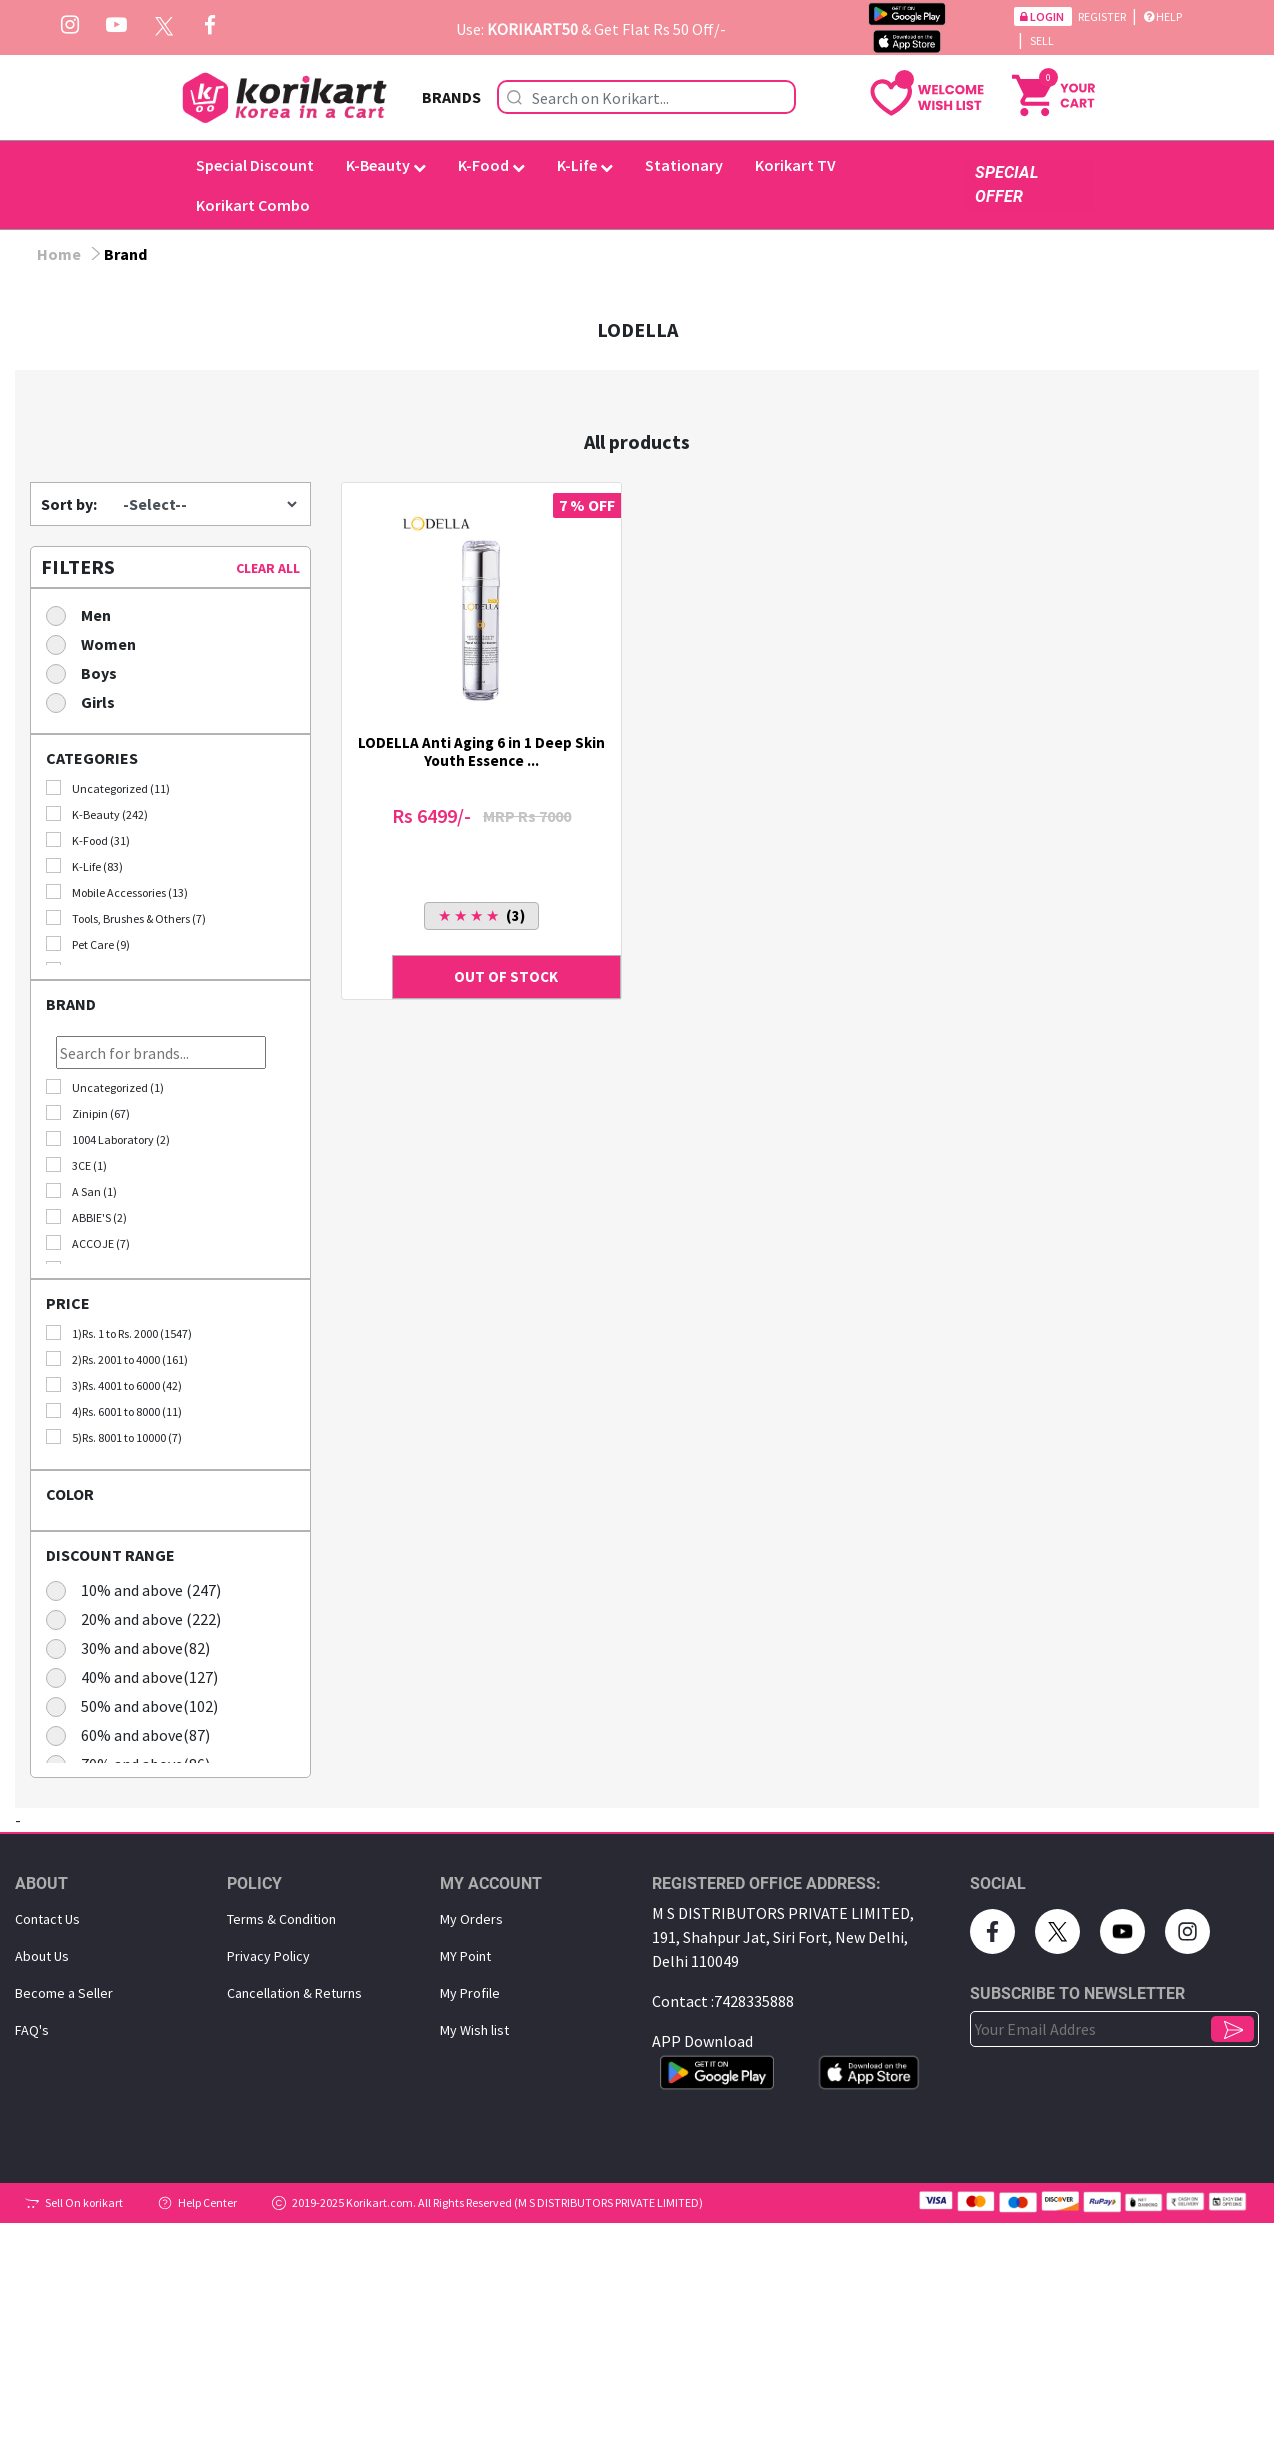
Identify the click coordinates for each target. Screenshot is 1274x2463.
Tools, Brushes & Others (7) (126, 918)
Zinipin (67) (88, 1113)
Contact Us (47, 1919)
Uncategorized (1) (105, 1087)
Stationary (684, 165)
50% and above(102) (138, 1705)
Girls (87, 701)
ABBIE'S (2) (86, 1217)
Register (1103, 16)
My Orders (471, 1919)
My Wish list (474, 2030)
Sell (1042, 40)
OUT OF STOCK (506, 976)
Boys (88, 672)
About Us (42, 1956)
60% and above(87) (134, 1734)
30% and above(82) (134, 1647)
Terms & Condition (281, 1919)
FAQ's (32, 2030)
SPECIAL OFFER (1006, 184)
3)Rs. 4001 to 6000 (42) (114, 1385)
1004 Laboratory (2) (108, 1139)
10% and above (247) (140, 1589)
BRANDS (451, 97)
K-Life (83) (84, 866)
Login (1043, 16)
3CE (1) (76, 1165)
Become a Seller (64, 1993)
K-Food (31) (88, 840)
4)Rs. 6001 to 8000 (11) (114, 1411)
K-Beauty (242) (97, 814)
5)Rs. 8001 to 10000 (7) (114, 1437)
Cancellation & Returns (294, 1993)
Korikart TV (795, 165)
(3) (481, 915)
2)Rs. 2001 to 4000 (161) (117, 1359)
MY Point (465, 1956)
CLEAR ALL (268, 568)
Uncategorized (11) (108, 788)
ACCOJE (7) (88, 1243)
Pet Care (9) (88, 944)
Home (59, 254)
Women (97, 643)
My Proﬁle (470, 1993)
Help (1163, 16)
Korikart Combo (253, 205)
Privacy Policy (268, 1956)
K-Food (491, 165)
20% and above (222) (140, 1618)
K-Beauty (386, 165)
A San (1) (81, 1191)
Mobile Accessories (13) (117, 892)
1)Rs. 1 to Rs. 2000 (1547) (119, 1333)
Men (85, 614)
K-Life (585, 165)
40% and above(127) (138, 1676)
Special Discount (255, 165)
